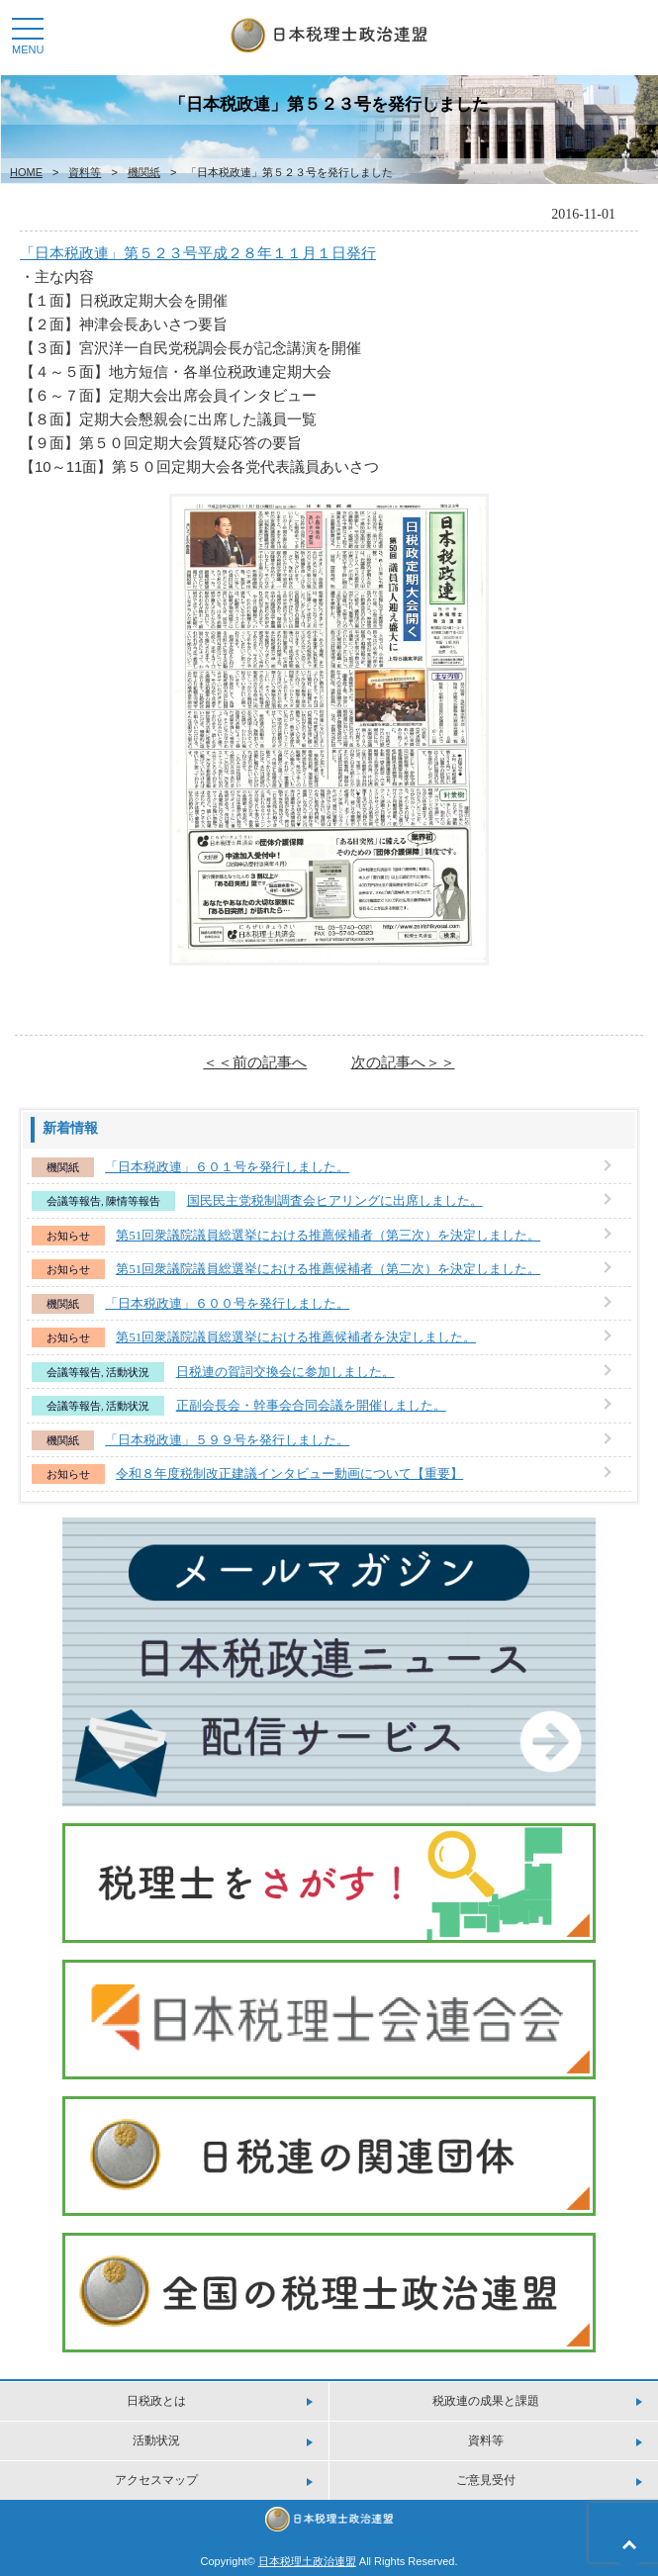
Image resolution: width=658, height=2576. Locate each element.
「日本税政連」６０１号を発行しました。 (227, 1166)
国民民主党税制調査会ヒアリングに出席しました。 (335, 1200)
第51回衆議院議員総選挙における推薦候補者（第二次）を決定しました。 (328, 1268)
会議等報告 (74, 1201)
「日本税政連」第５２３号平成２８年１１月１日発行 (198, 252)
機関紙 (144, 172)
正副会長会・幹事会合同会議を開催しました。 (311, 1405)
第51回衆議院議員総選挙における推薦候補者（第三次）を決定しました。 (328, 1235)
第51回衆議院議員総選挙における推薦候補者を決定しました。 (296, 1337)
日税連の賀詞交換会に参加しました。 (285, 1371)
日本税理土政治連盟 (307, 2561)
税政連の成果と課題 (485, 2401)
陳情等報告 (133, 1201)
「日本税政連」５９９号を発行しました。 (227, 1439)
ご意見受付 (486, 2480)
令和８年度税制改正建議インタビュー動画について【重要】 (289, 1473)
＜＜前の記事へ (255, 1062)
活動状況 (127, 1372)
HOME (26, 172)
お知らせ (68, 1236)
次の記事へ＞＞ (403, 1062)
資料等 (84, 172)
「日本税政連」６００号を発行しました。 (227, 1303)
